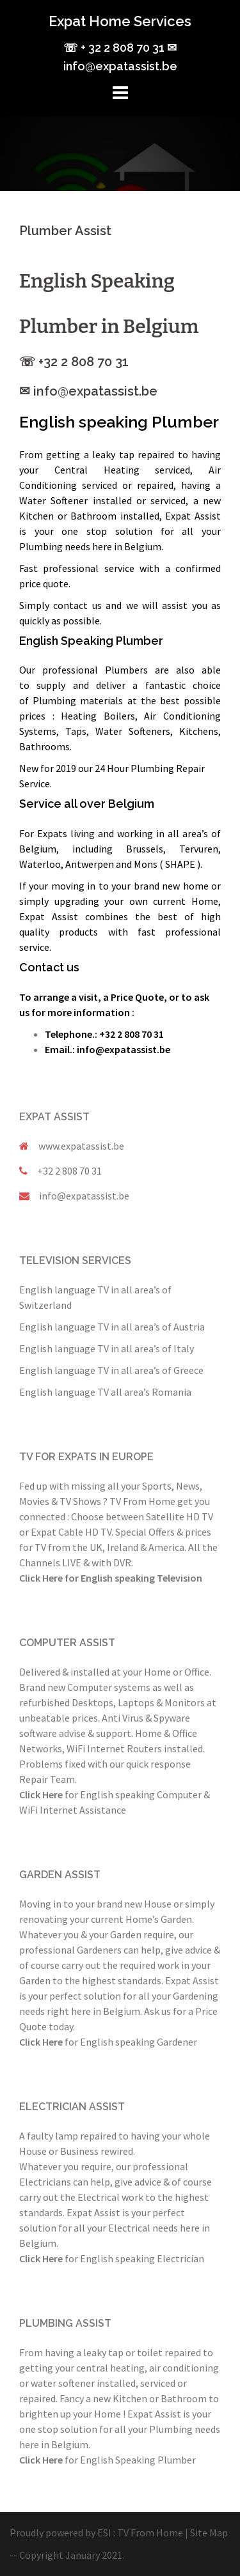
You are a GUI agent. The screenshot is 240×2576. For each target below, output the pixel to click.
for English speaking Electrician (111, 2258)
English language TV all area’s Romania (105, 1391)
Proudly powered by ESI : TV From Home (96, 2532)
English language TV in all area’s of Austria (112, 1326)
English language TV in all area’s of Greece (111, 1370)
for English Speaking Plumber (107, 2459)
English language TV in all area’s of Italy (106, 1348)
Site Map (209, 2532)
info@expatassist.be (84, 1195)
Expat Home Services (120, 21)
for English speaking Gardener (108, 2041)
